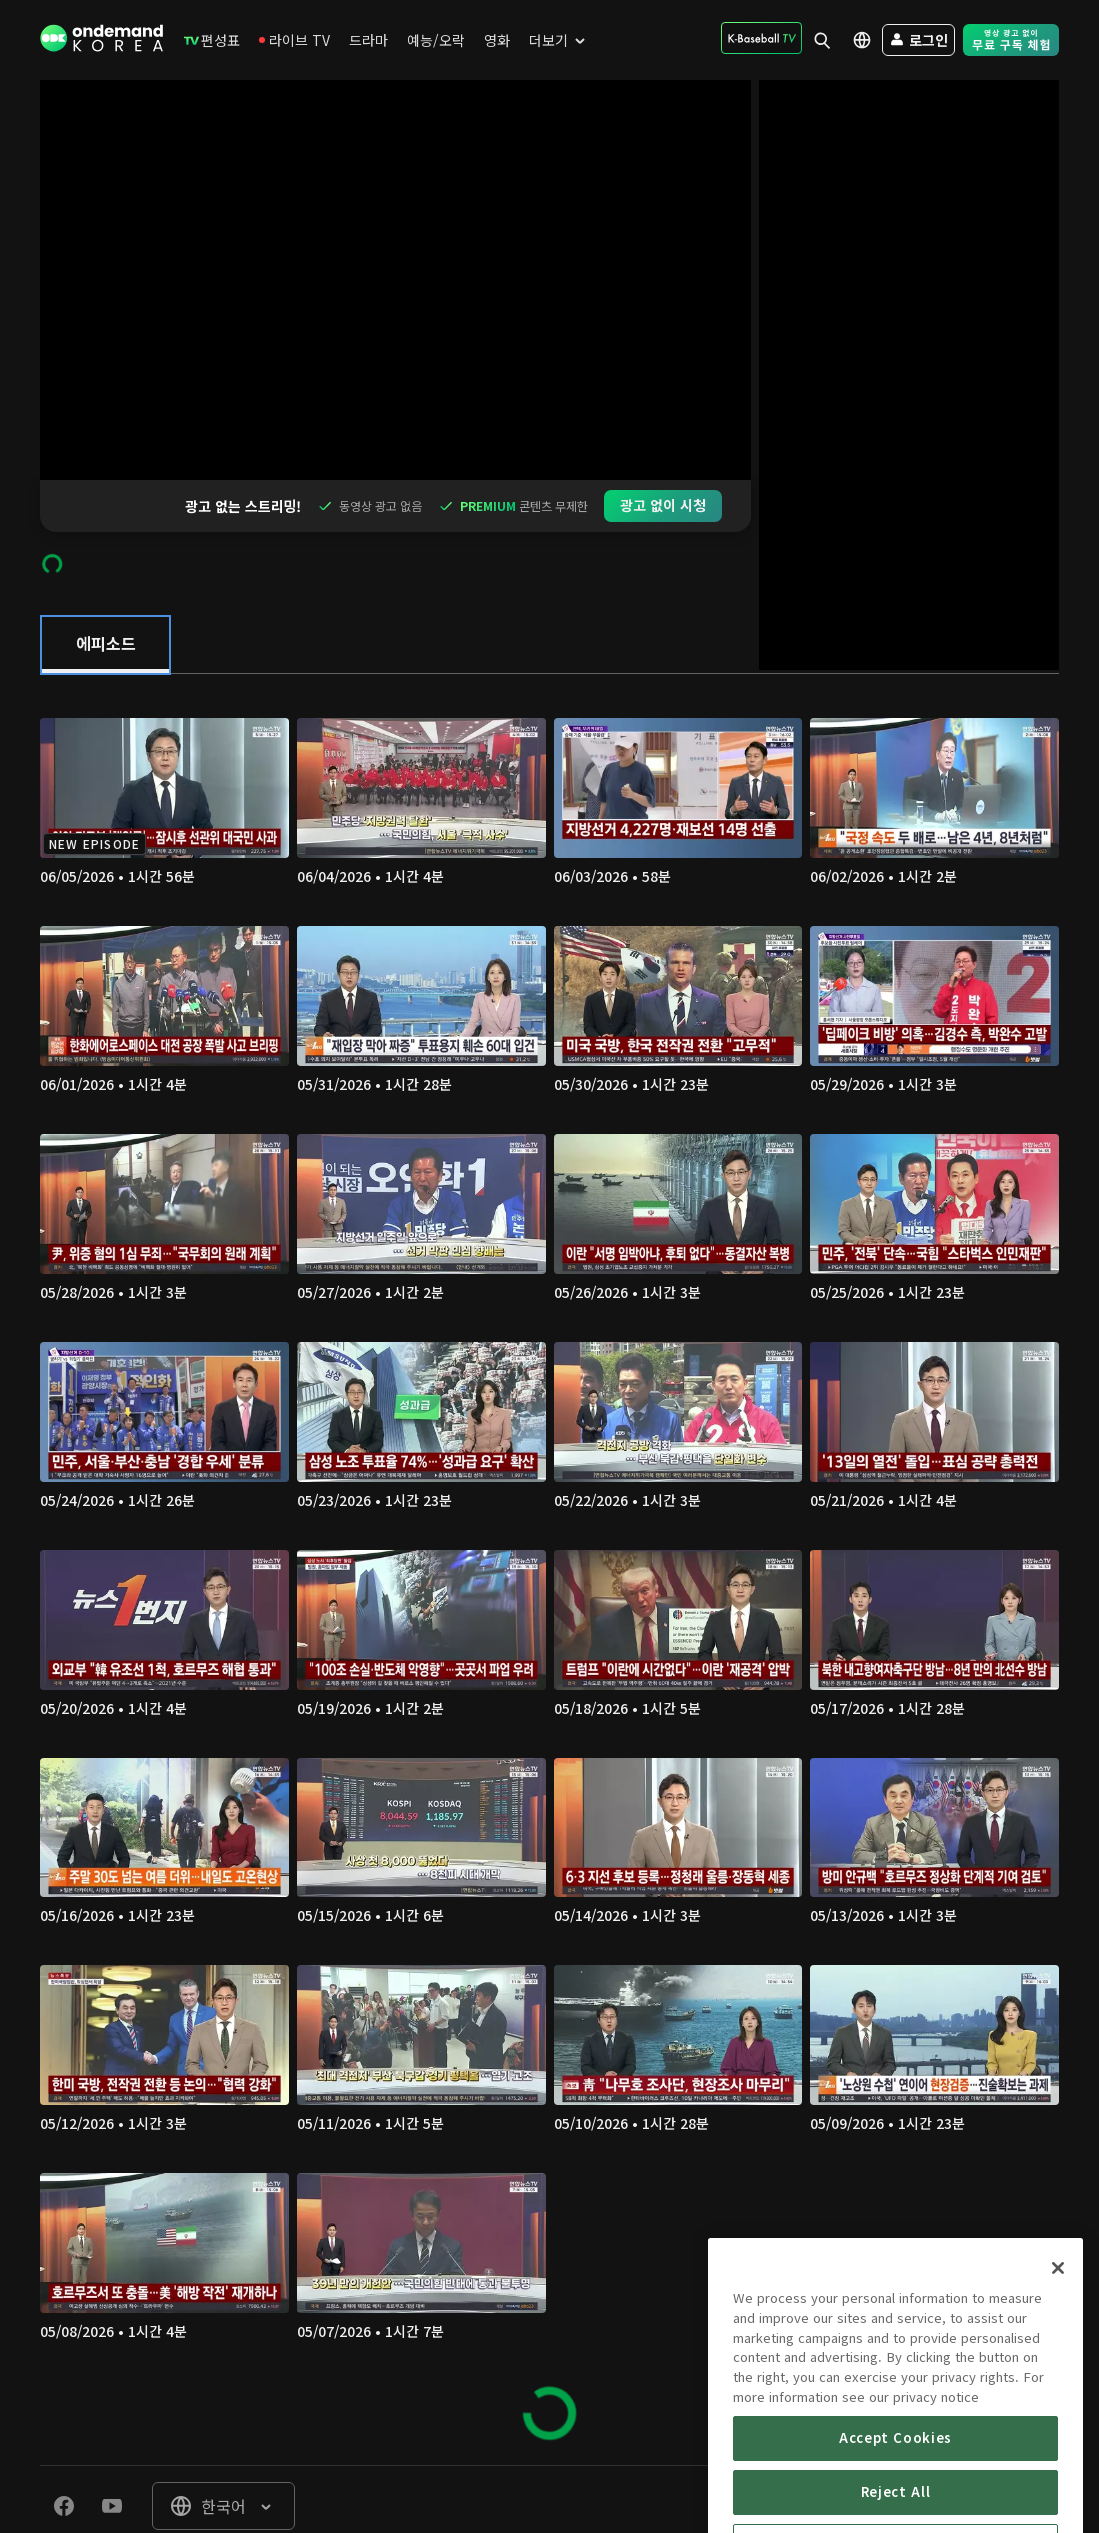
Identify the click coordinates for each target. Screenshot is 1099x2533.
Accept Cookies (895, 2508)
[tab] (105, 593)
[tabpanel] (549, 1517)
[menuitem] (212, 40)
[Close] (1058, 2339)
